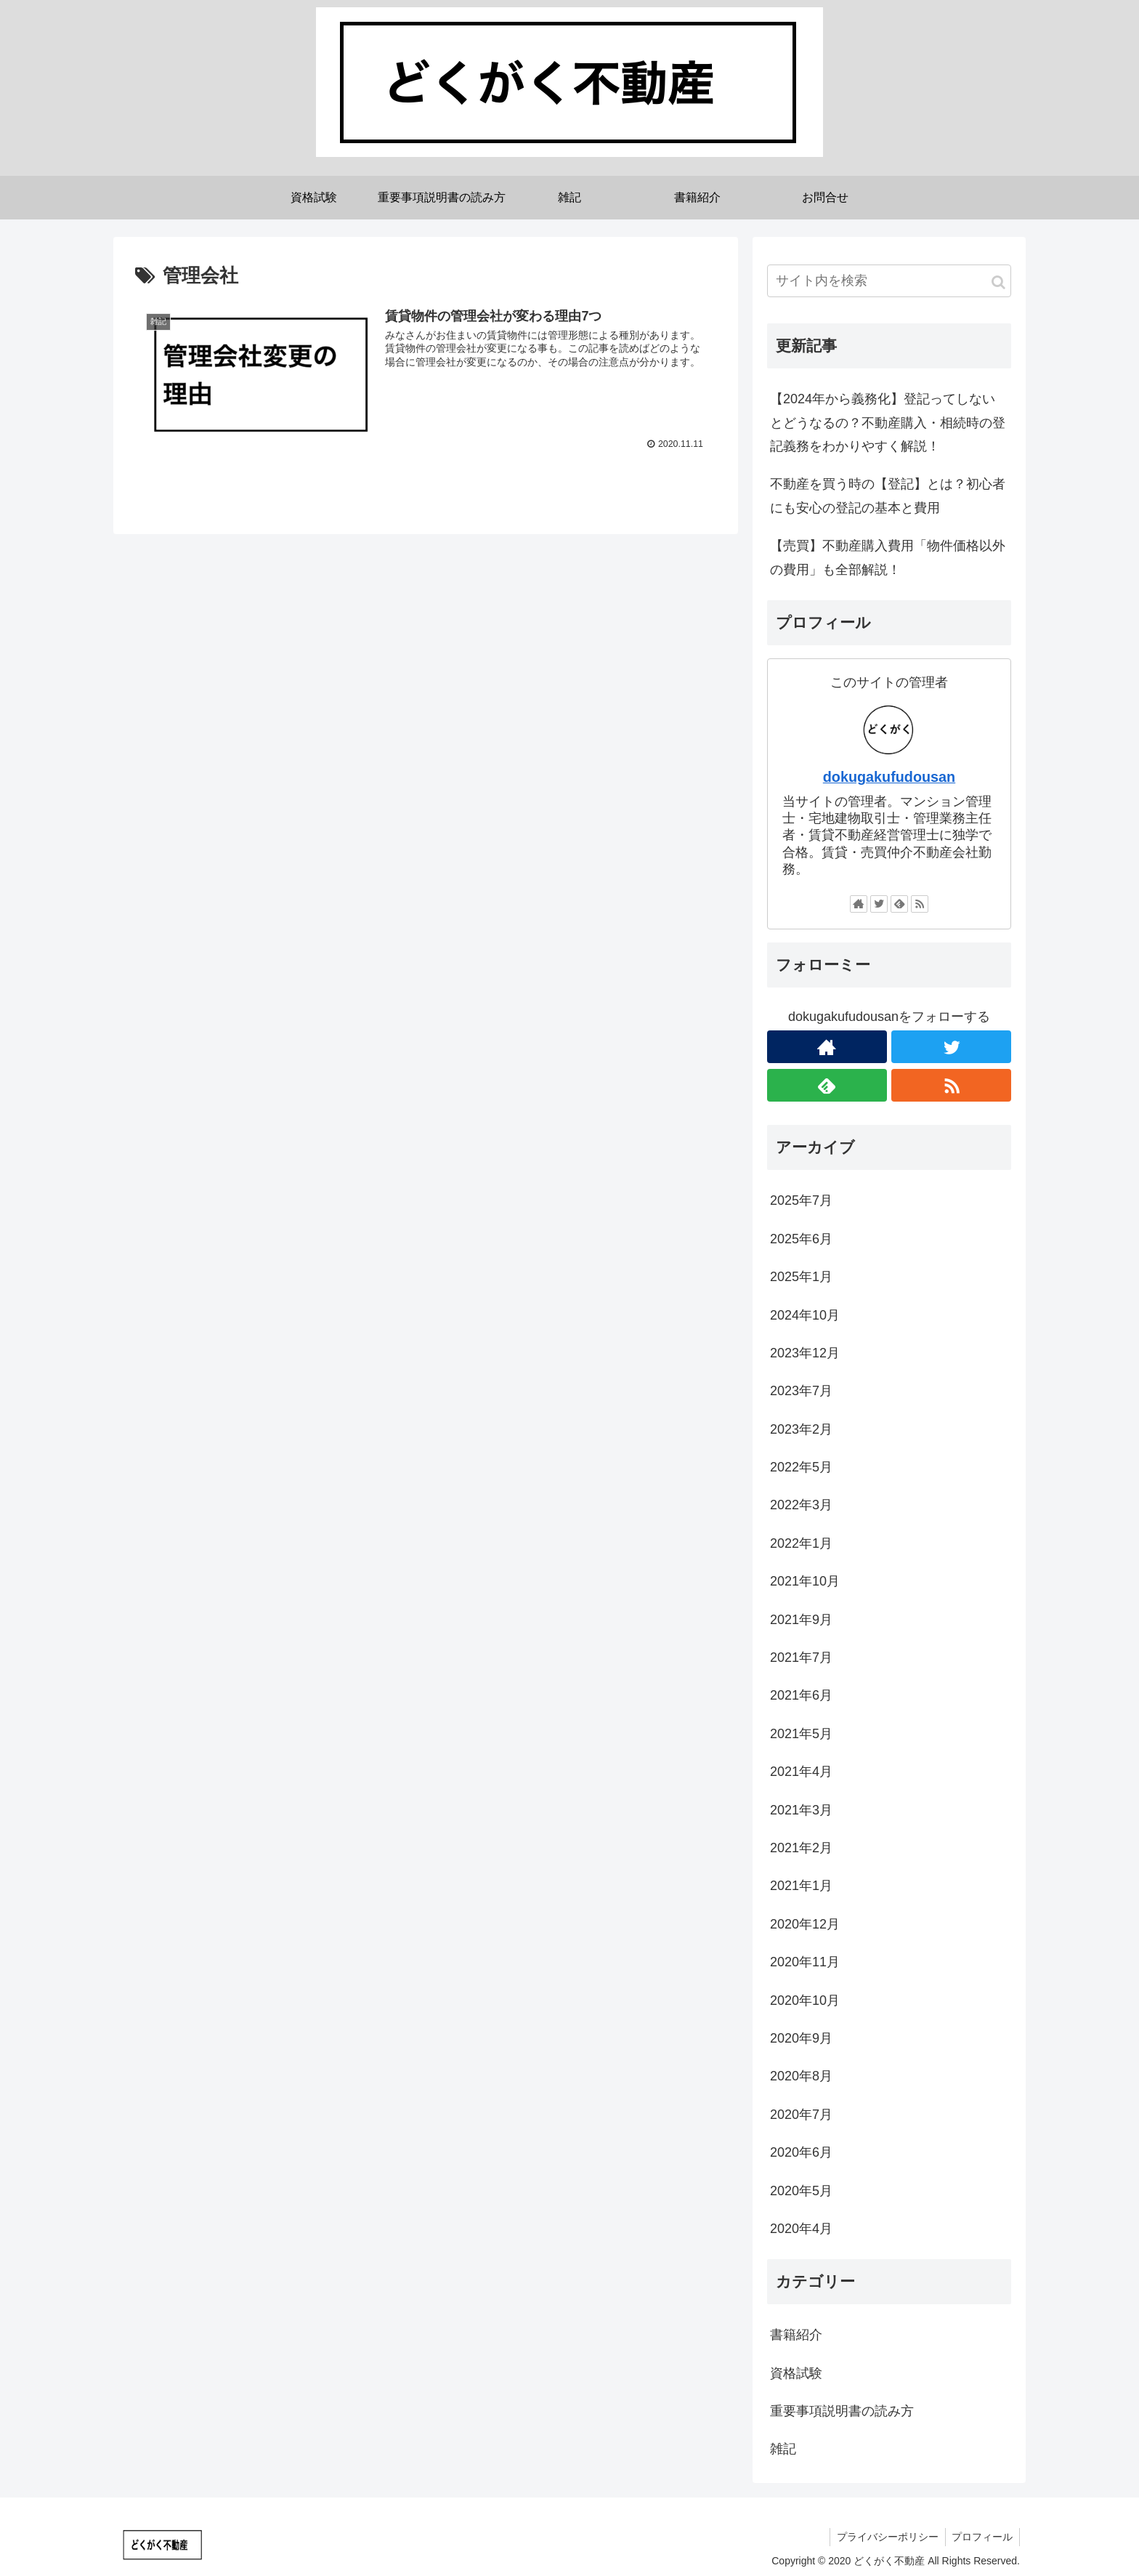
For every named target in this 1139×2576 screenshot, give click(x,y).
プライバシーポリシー (885, 2537)
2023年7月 (801, 1391)
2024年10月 (805, 1315)
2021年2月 (801, 1848)
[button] (998, 282)
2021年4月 (801, 1771)
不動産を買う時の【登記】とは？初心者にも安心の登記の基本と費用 (887, 495)
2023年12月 (805, 1353)
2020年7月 (801, 2114)
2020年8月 (801, 2076)
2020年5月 (801, 2191)
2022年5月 (801, 1467)
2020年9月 (801, 2038)
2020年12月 (805, 1924)
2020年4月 (801, 2228)
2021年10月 (805, 1581)
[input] (889, 281)
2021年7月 (801, 1657)
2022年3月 (801, 1505)
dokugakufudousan (889, 777)
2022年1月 (801, 1543)
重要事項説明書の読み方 (842, 2411)
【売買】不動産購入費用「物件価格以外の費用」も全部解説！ (887, 557)
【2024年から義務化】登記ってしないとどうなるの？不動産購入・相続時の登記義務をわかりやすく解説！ (887, 422)
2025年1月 (801, 1276)
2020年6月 (801, 2152)
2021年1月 (801, 1885)
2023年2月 (801, 1429)
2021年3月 (801, 1810)
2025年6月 (801, 1239)
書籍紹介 (796, 2334)
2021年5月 (801, 1734)
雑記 (783, 2449)
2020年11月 (805, 1962)
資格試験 (796, 2373)
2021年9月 (801, 1619)
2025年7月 (801, 1200)
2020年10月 (805, 2000)
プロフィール (981, 2537)
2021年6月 (801, 1695)
